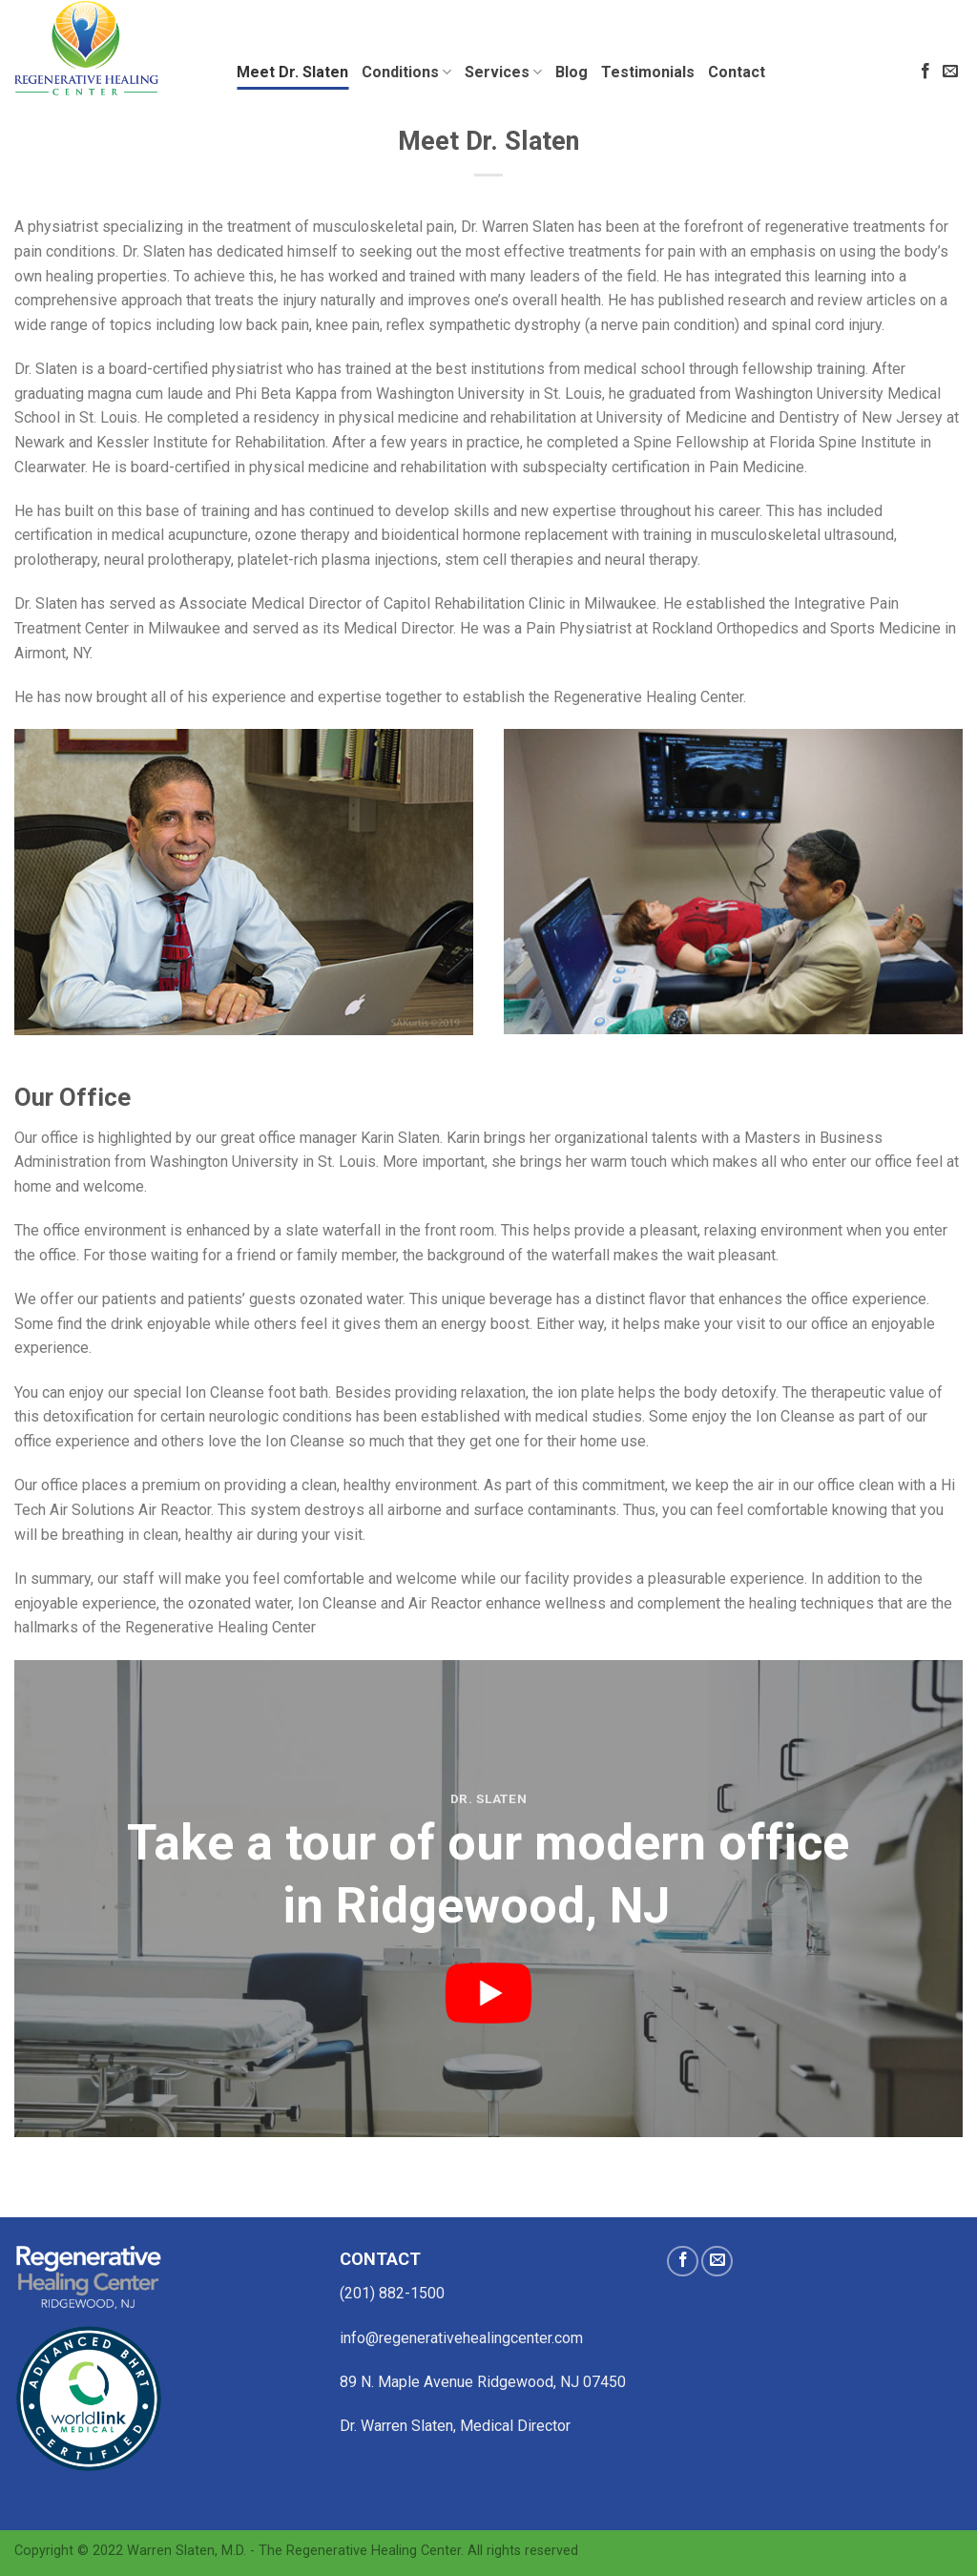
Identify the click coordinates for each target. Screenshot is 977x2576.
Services (503, 72)
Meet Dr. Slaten (292, 72)
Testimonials (648, 72)
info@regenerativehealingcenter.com (461, 2338)
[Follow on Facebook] (925, 71)
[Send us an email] (950, 71)
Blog (571, 72)
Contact (736, 72)
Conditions (406, 72)
